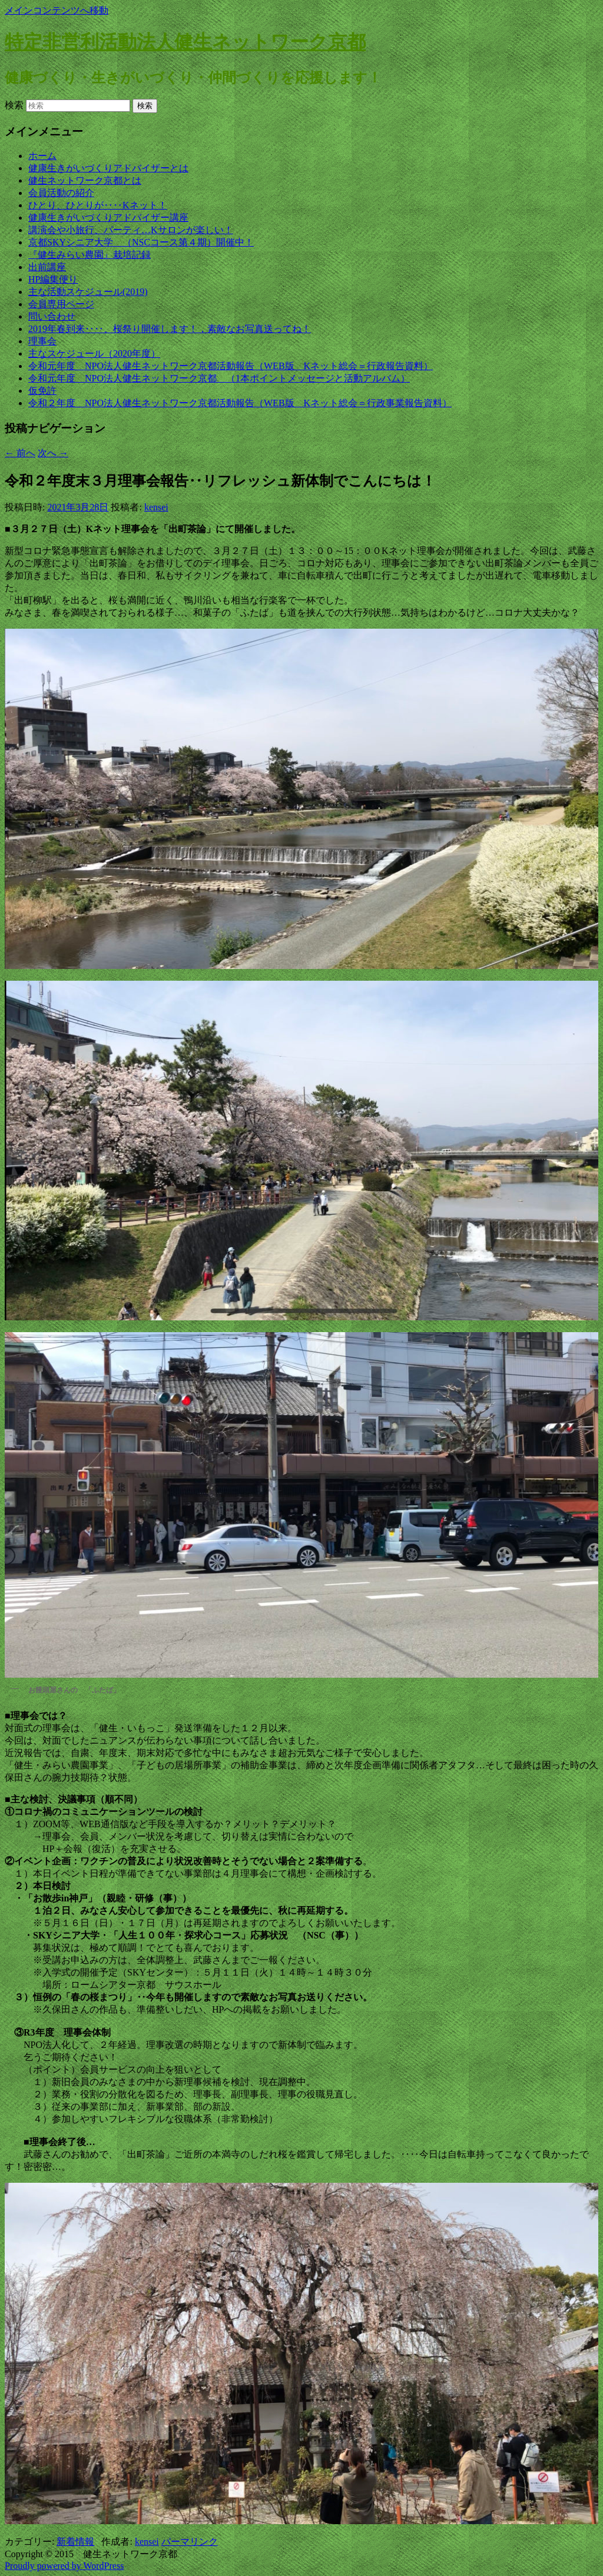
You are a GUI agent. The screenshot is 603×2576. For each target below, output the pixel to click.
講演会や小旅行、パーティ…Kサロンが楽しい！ (130, 230)
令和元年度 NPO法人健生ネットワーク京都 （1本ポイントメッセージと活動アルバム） (219, 378)
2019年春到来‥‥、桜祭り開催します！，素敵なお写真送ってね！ (169, 329)
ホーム (42, 156)
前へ (20, 453)
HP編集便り (53, 279)
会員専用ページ (61, 304)
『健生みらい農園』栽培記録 (89, 255)
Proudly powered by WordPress (64, 2566)
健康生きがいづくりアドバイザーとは (108, 168)
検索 (14, 105)
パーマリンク (189, 2542)
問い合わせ (51, 316)
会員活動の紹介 (61, 193)
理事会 (42, 341)
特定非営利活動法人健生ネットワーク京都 (185, 41)
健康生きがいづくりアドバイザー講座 (108, 218)
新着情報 (75, 2542)
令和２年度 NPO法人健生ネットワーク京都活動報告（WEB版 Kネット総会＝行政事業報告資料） (240, 403)
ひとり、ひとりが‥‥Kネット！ (97, 205)
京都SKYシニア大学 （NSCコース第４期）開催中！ (141, 242)
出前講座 (47, 267)
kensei (156, 507)
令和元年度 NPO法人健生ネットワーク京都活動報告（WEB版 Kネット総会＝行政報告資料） (230, 366)
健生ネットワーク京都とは (84, 180)
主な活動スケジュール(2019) (88, 292)
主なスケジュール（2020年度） (94, 353)
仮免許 (42, 391)
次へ (53, 453)
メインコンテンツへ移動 (56, 10)
